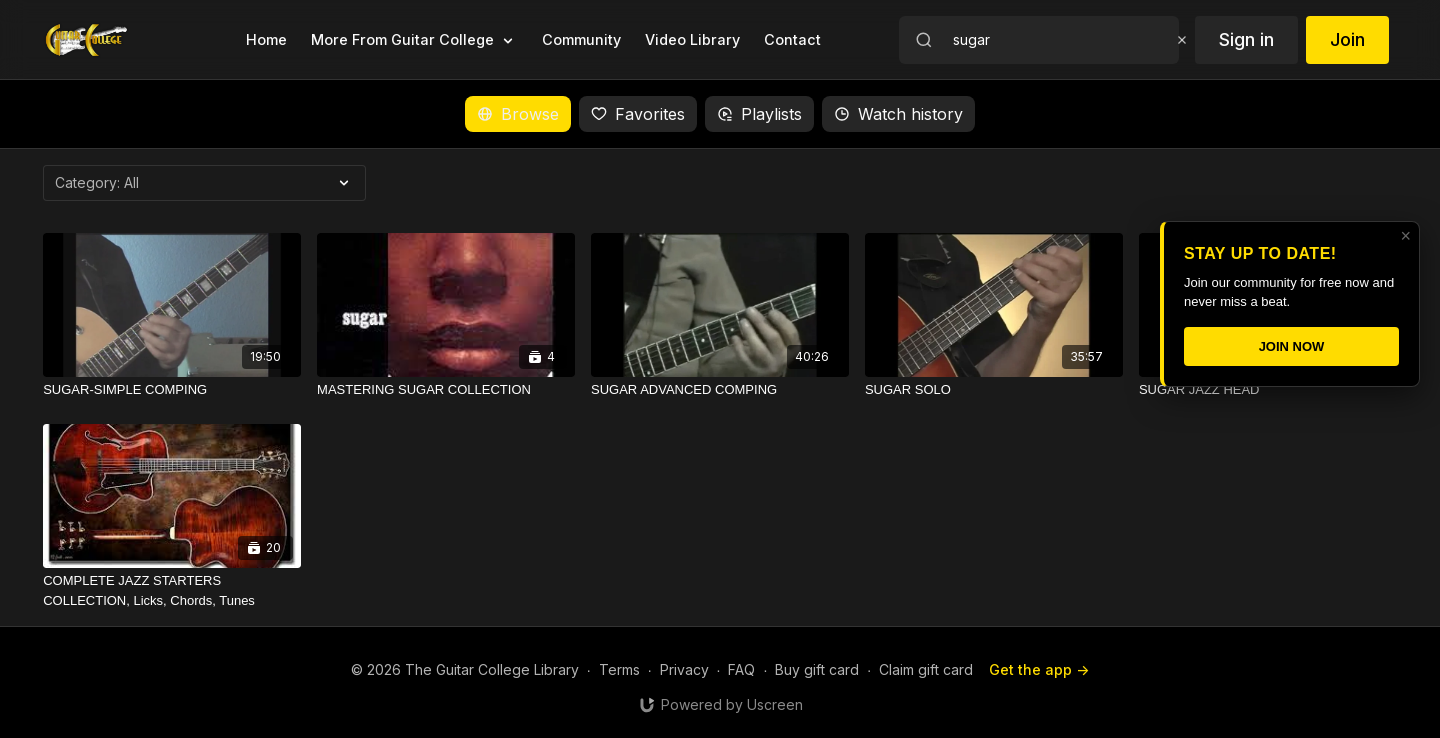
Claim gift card (926, 669)
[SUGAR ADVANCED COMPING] (720, 390)
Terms (619, 669)
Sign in (1246, 39)
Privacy (684, 669)
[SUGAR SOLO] (994, 390)
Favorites (638, 114)
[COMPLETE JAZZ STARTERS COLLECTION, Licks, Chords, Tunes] (172, 590)
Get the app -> (1039, 669)
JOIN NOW (1292, 346)
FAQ (741, 669)
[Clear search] (1182, 40)
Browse (518, 114)
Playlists (759, 114)
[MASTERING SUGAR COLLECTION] (446, 390)
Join (1347, 39)
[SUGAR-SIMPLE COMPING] (172, 390)
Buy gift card (817, 669)
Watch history (898, 114)
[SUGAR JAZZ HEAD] (1268, 390)
